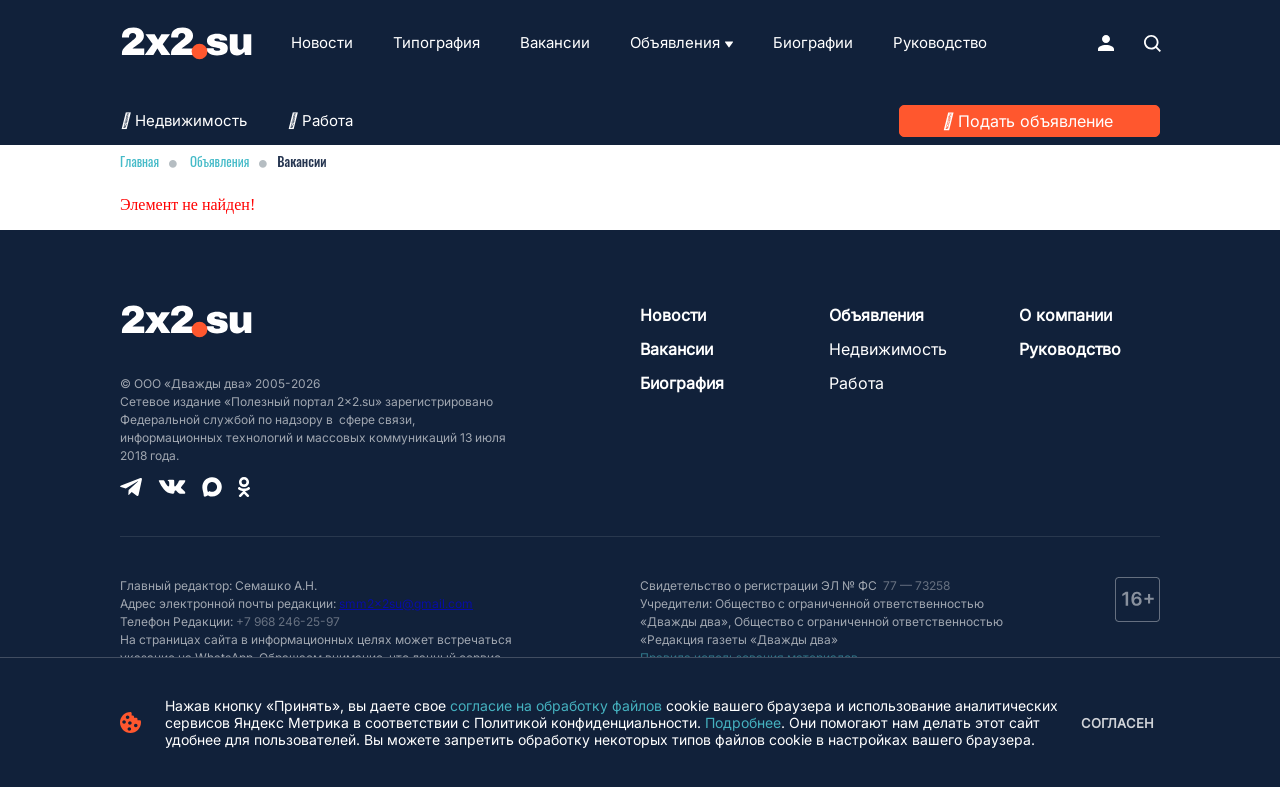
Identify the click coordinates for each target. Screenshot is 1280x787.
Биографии (813, 42)
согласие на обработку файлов (556, 705)
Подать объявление (1035, 121)
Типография (436, 42)
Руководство (940, 42)
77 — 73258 (915, 585)
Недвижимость (183, 120)
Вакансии (555, 42)
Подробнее (743, 722)
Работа (320, 120)
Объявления (675, 42)
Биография (682, 383)
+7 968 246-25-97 (288, 621)
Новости (322, 42)
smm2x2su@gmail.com (406, 603)
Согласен (1117, 723)
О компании (1065, 315)
